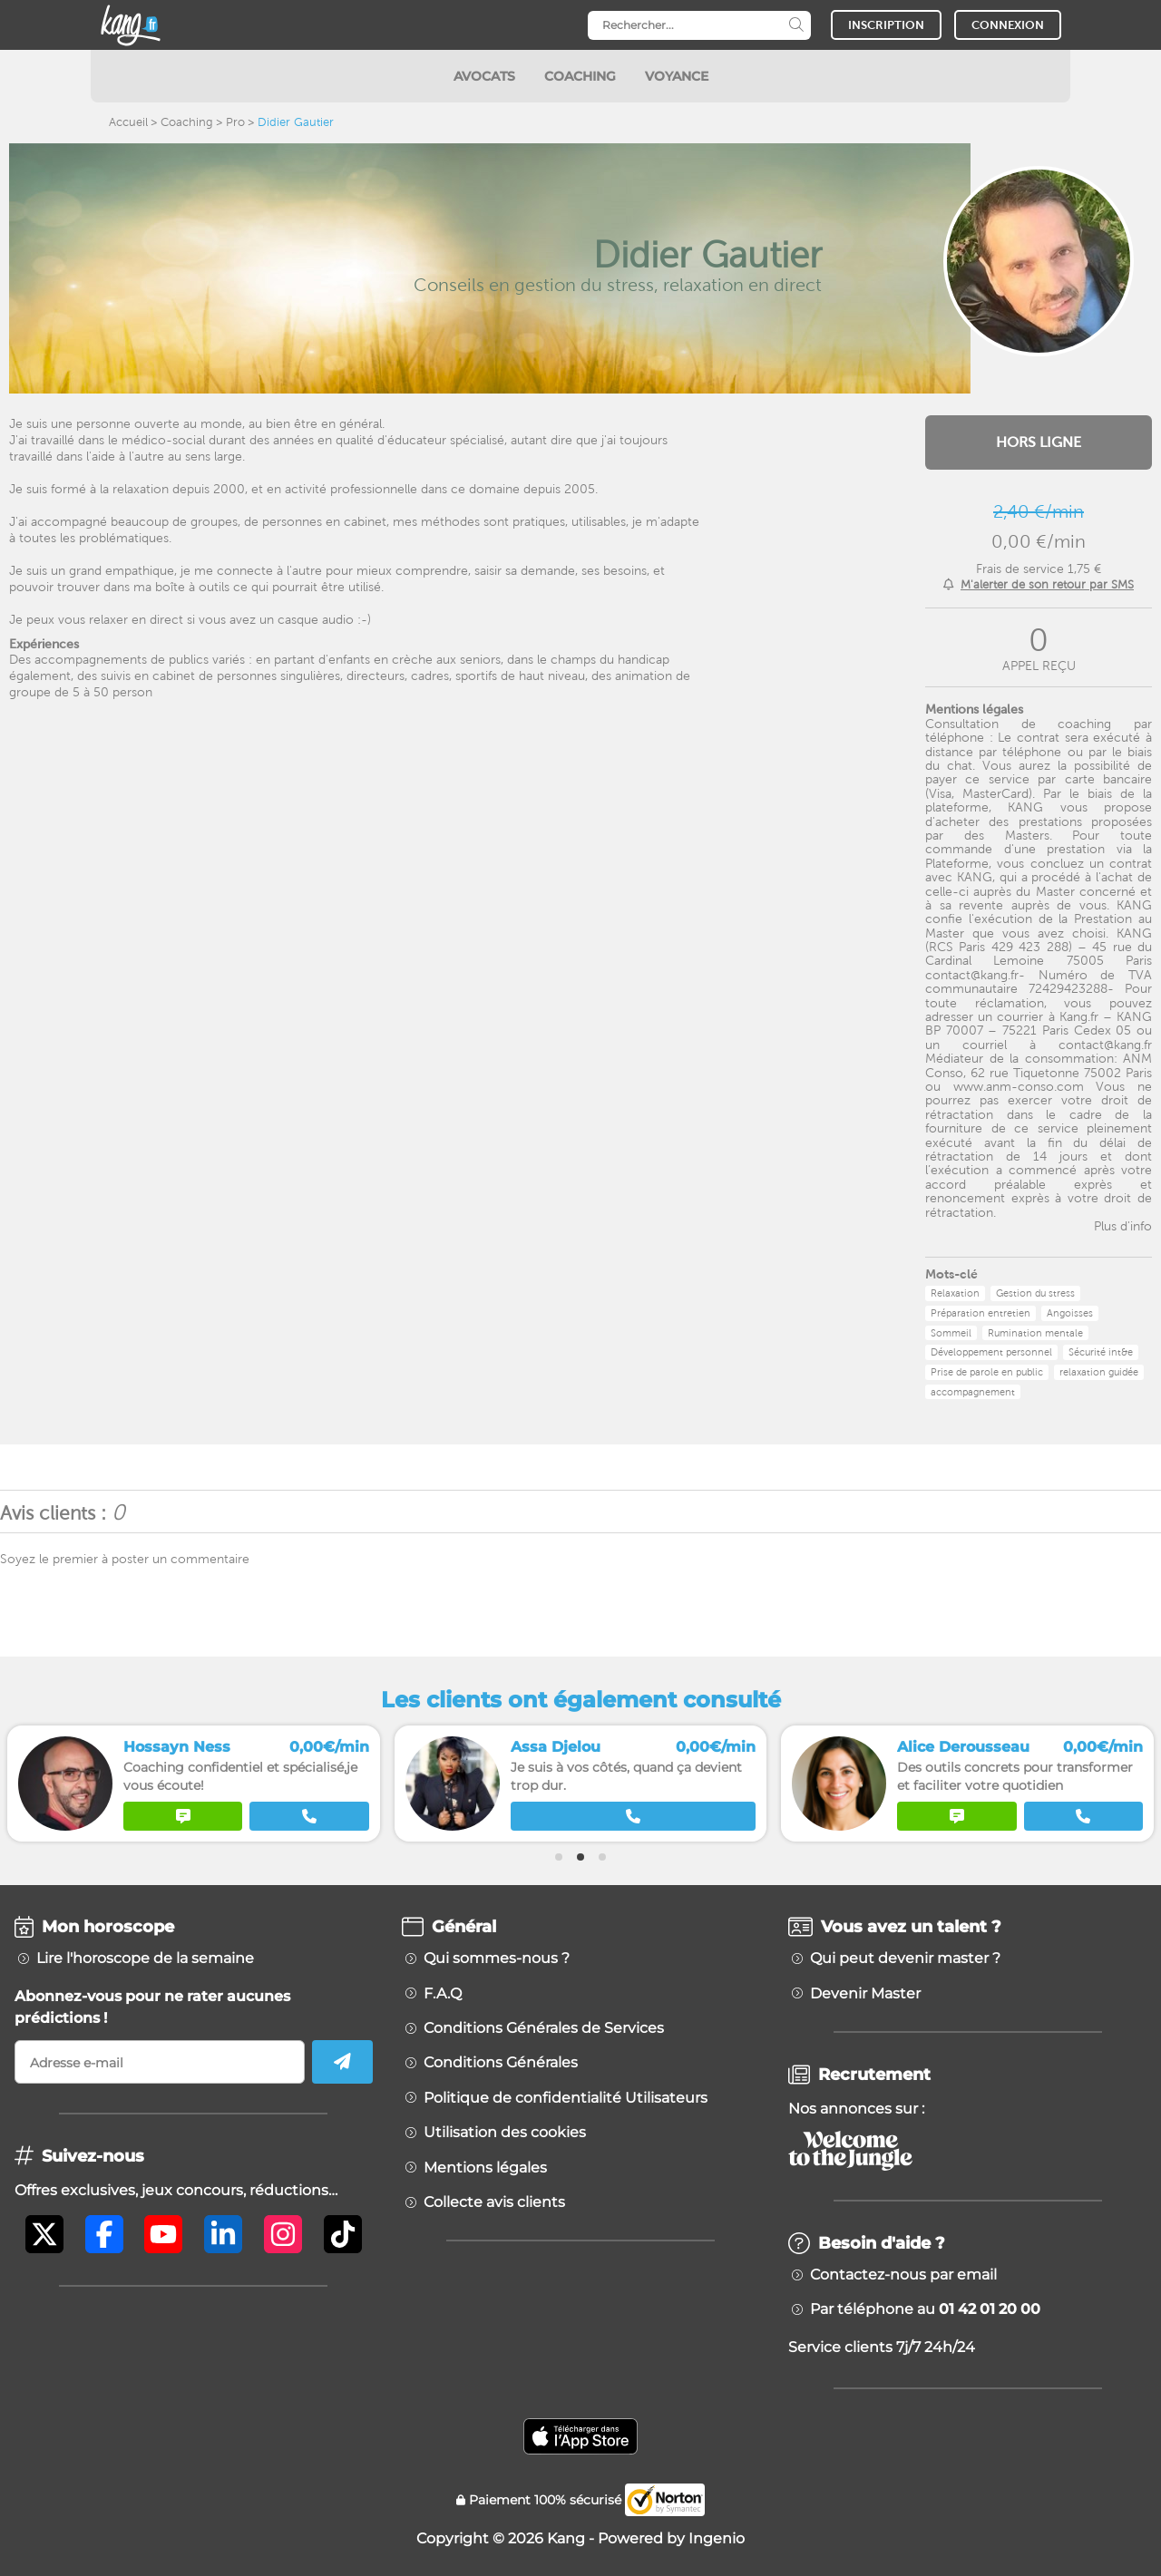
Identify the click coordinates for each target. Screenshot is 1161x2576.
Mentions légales (485, 2168)
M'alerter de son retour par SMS (1047, 584)
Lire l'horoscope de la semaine (145, 1958)
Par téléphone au (925, 2309)
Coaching (187, 122)
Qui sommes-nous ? (497, 1958)
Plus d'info (1123, 1226)
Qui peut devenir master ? (905, 1958)
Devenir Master (865, 1994)
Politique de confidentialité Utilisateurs (565, 2098)
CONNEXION (1007, 25)
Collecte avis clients (494, 2202)
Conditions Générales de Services (544, 2028)
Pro (235, 122)
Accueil (128, 122)
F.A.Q (443, 1994)
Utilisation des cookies (505, 2132)
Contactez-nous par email (903, 2275)
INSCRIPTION (886, 25)
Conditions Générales (501, 2063)
